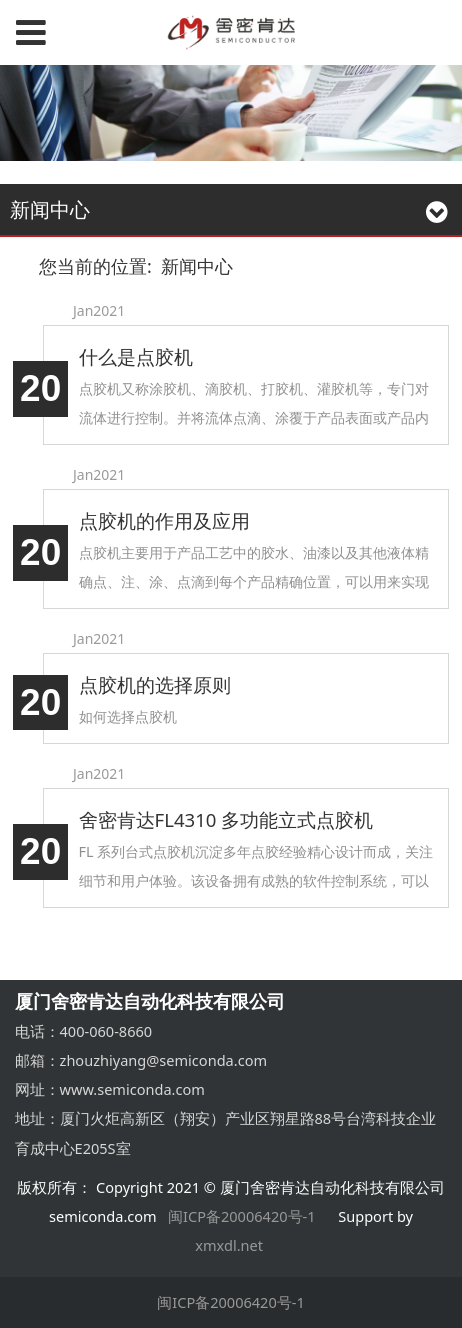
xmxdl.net (231, 1245)
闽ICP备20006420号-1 (242, 1216)
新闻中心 (197, 266)
